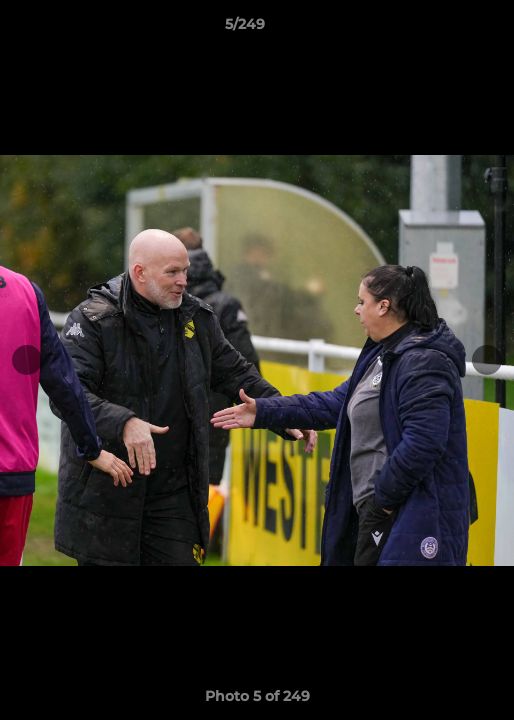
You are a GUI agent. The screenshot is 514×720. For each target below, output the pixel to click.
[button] (442, 29)
